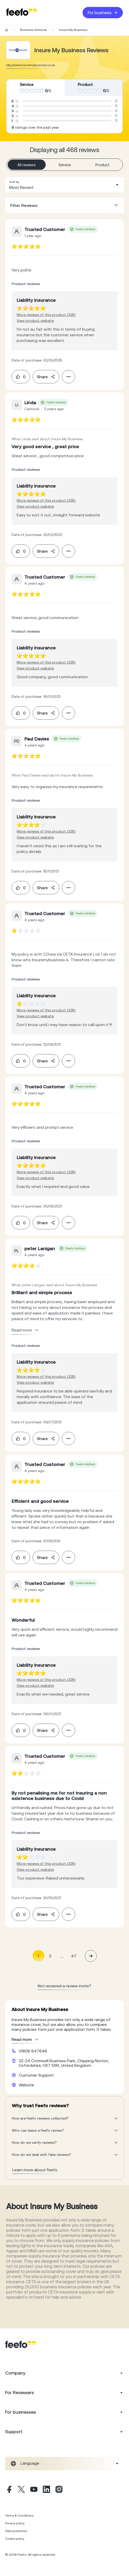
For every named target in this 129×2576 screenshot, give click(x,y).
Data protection (16, 2531)
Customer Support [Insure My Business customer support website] (36, 2075)
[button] (64, 184)
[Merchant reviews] (18, 50)
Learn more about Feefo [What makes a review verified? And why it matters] (34, 2169)
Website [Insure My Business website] (26, 2085)
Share (46, 376)
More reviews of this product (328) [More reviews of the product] (46, 315)
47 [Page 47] (73, 1956)
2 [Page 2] (50, 1956)
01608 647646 (33, 2051)
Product (102, 165)
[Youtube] (33, 2490)
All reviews (26, 165)
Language (30, 2463)
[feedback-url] (26, 246)
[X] (21, 2490)
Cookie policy (14, 2538)
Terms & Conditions (19, 2515)
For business (103, 12)
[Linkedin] (46, 2490)
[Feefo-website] (21, 12)
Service (64, 165)
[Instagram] (59, 2490)
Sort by (14, 182)
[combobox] (64, 184)
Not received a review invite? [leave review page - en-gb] (64, 1985)
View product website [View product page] (35, 321)
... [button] (62, 1956)
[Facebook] (8, 2490)
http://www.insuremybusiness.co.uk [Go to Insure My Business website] (30, 65)
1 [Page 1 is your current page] (38, 1956)
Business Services (33, 30)
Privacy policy (15, 2523)
